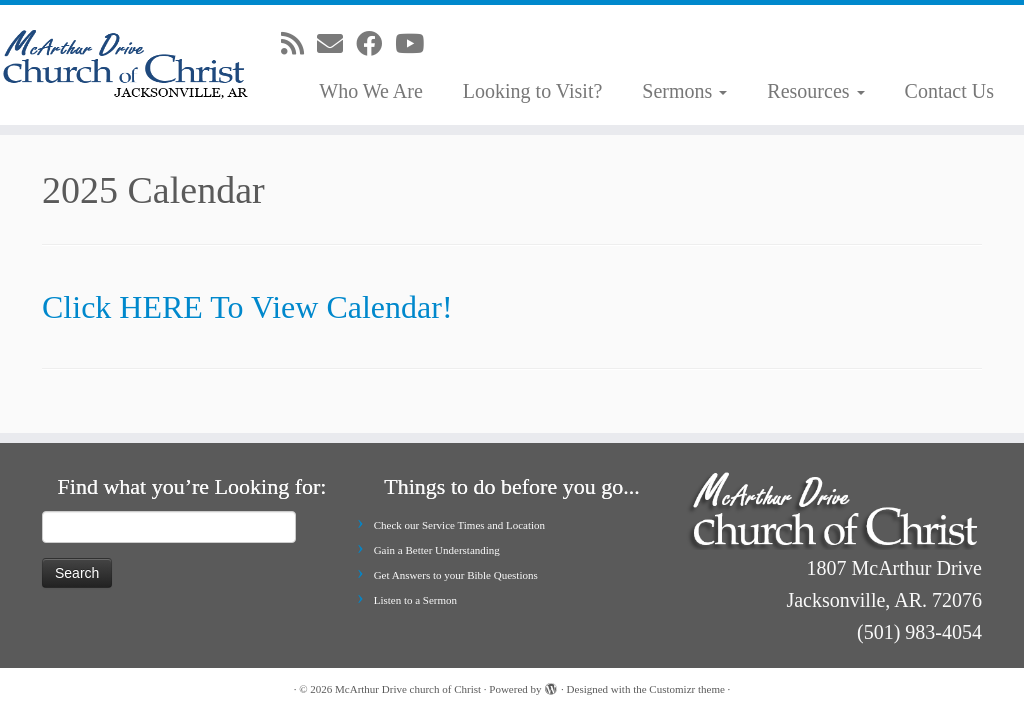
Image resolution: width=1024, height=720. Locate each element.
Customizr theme (686, 689)
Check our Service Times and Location (459, 525)
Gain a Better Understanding (437, 550)
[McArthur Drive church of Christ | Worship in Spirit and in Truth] (120, 65)
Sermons (684, 91)
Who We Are (371, 91)
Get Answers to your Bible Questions (456, 575)
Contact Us (949, 91)
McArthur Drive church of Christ (408, 689)
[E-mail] (336, 44)
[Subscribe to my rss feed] (299, 44)
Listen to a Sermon (415, 600)
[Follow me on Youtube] (416, 44)
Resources (815, 91)
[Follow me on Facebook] (375, 44)
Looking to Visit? (533, 91)
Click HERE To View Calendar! (247, 307)
